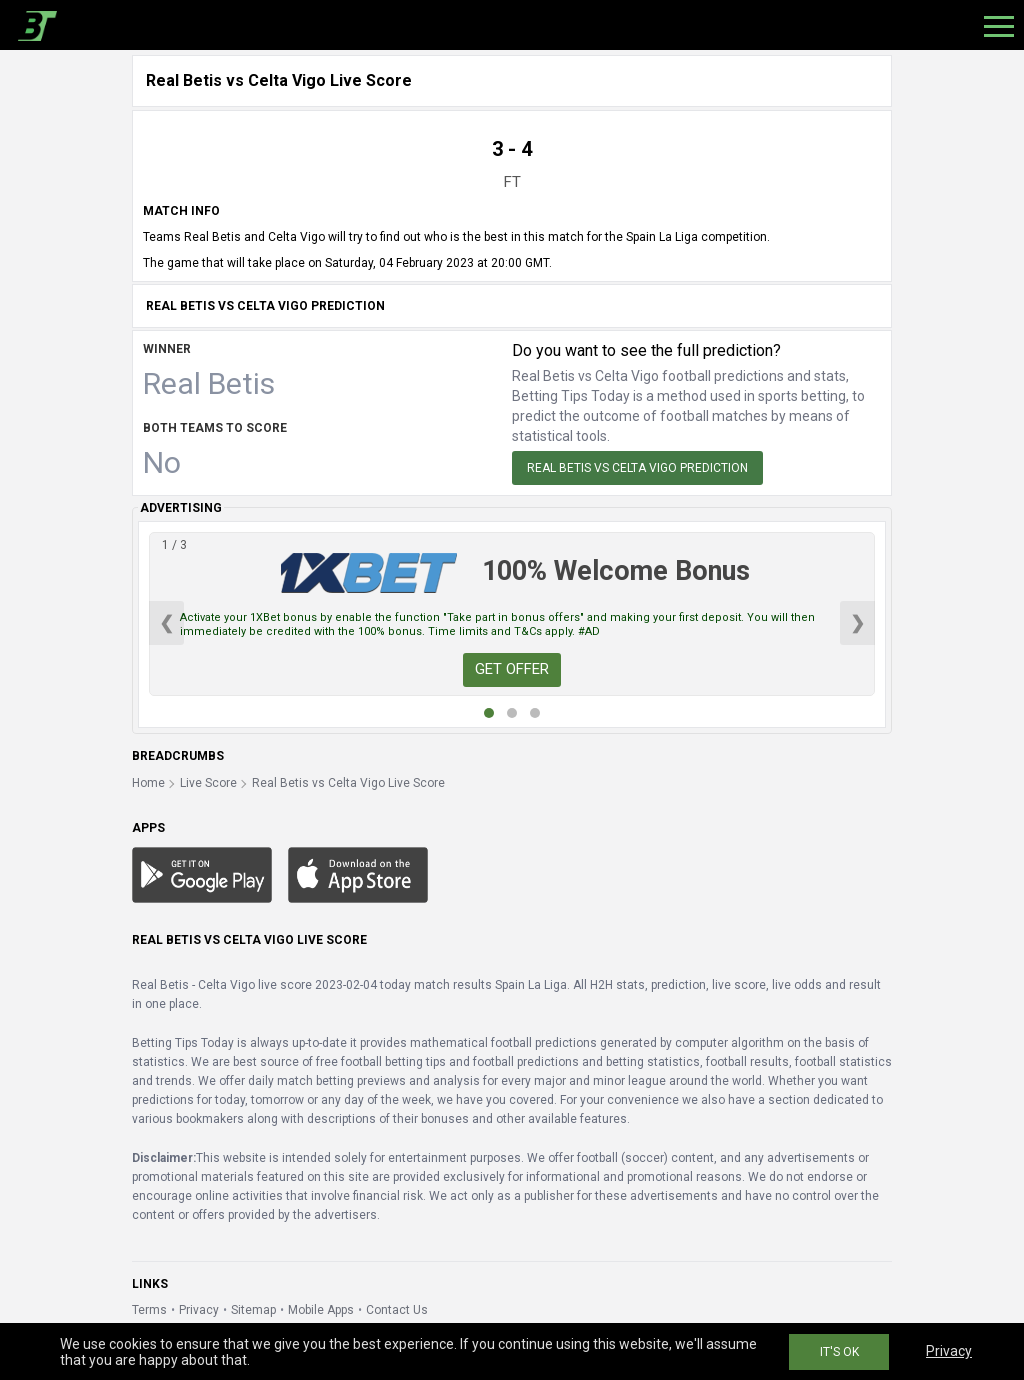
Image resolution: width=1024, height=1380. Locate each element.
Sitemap (253, 1310)
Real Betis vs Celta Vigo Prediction (637, 468)
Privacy (199, 1310)
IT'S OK (839, 1352)
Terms (149, 1310)
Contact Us (397, 1310)
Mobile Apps (321, 1310)
